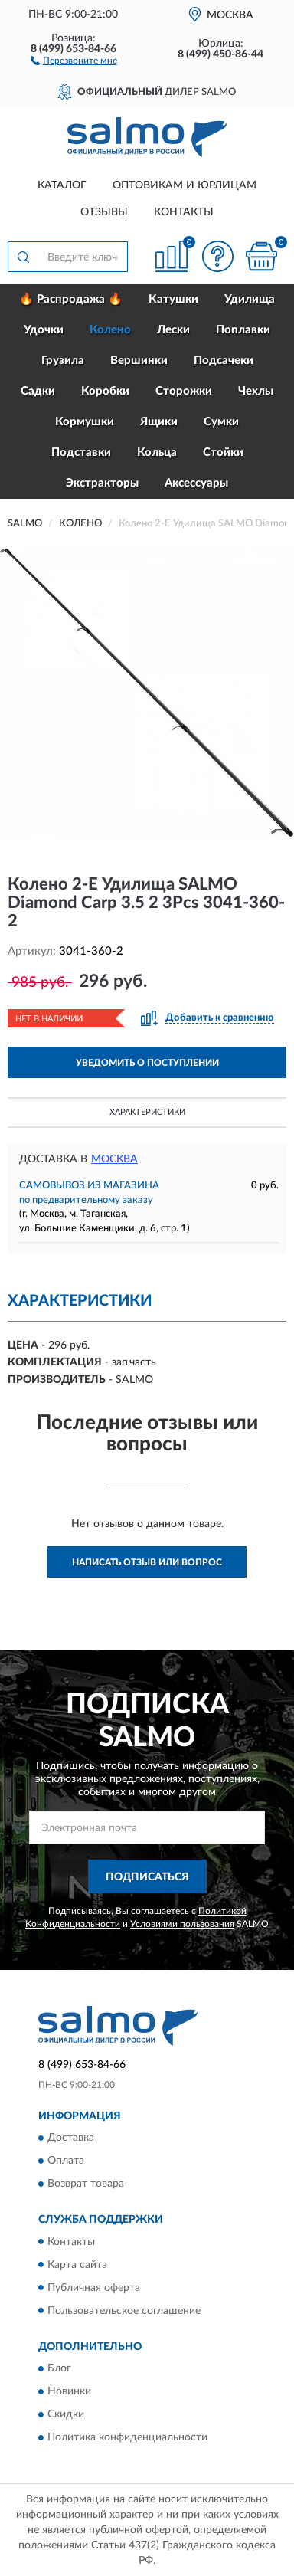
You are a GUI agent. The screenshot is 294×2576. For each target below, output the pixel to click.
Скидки (65, 2414)
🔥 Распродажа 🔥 (70, 299)
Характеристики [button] (147, 1112)
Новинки (69, 2391)
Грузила (62, 360)
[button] (74, 59)
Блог (59, 2368)
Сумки (221, 422)
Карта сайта (77, 2265)
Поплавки (243, 330)
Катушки (173, 299)
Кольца (157, 452)
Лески (173, 330)
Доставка (70, 2138)
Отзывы (104, 212)
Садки (38, 391)
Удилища (249, 299)
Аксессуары (196, 483)
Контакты (184, 212)
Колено (110, 330)
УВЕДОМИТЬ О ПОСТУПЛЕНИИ (147, 1062)
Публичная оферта (93, 2288)
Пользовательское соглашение (124, 2311)
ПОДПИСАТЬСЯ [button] (147, 1877)
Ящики (159, 422)
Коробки (105, 391)
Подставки (81, 452)
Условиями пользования (182, 1924)
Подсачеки (223, 360)
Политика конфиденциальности (127, 2437)
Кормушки (84, 422)
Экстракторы (102, 483)
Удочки (44, 330)
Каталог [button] (62, 185)
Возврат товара (85, 2184)
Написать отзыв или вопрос (147, 1562)
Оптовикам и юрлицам (184, 185)
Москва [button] (114, 1159)
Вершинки (139, 360)
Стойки (223, 452)
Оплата (65, 2161)
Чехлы (255, 391)
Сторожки (183, 391)
